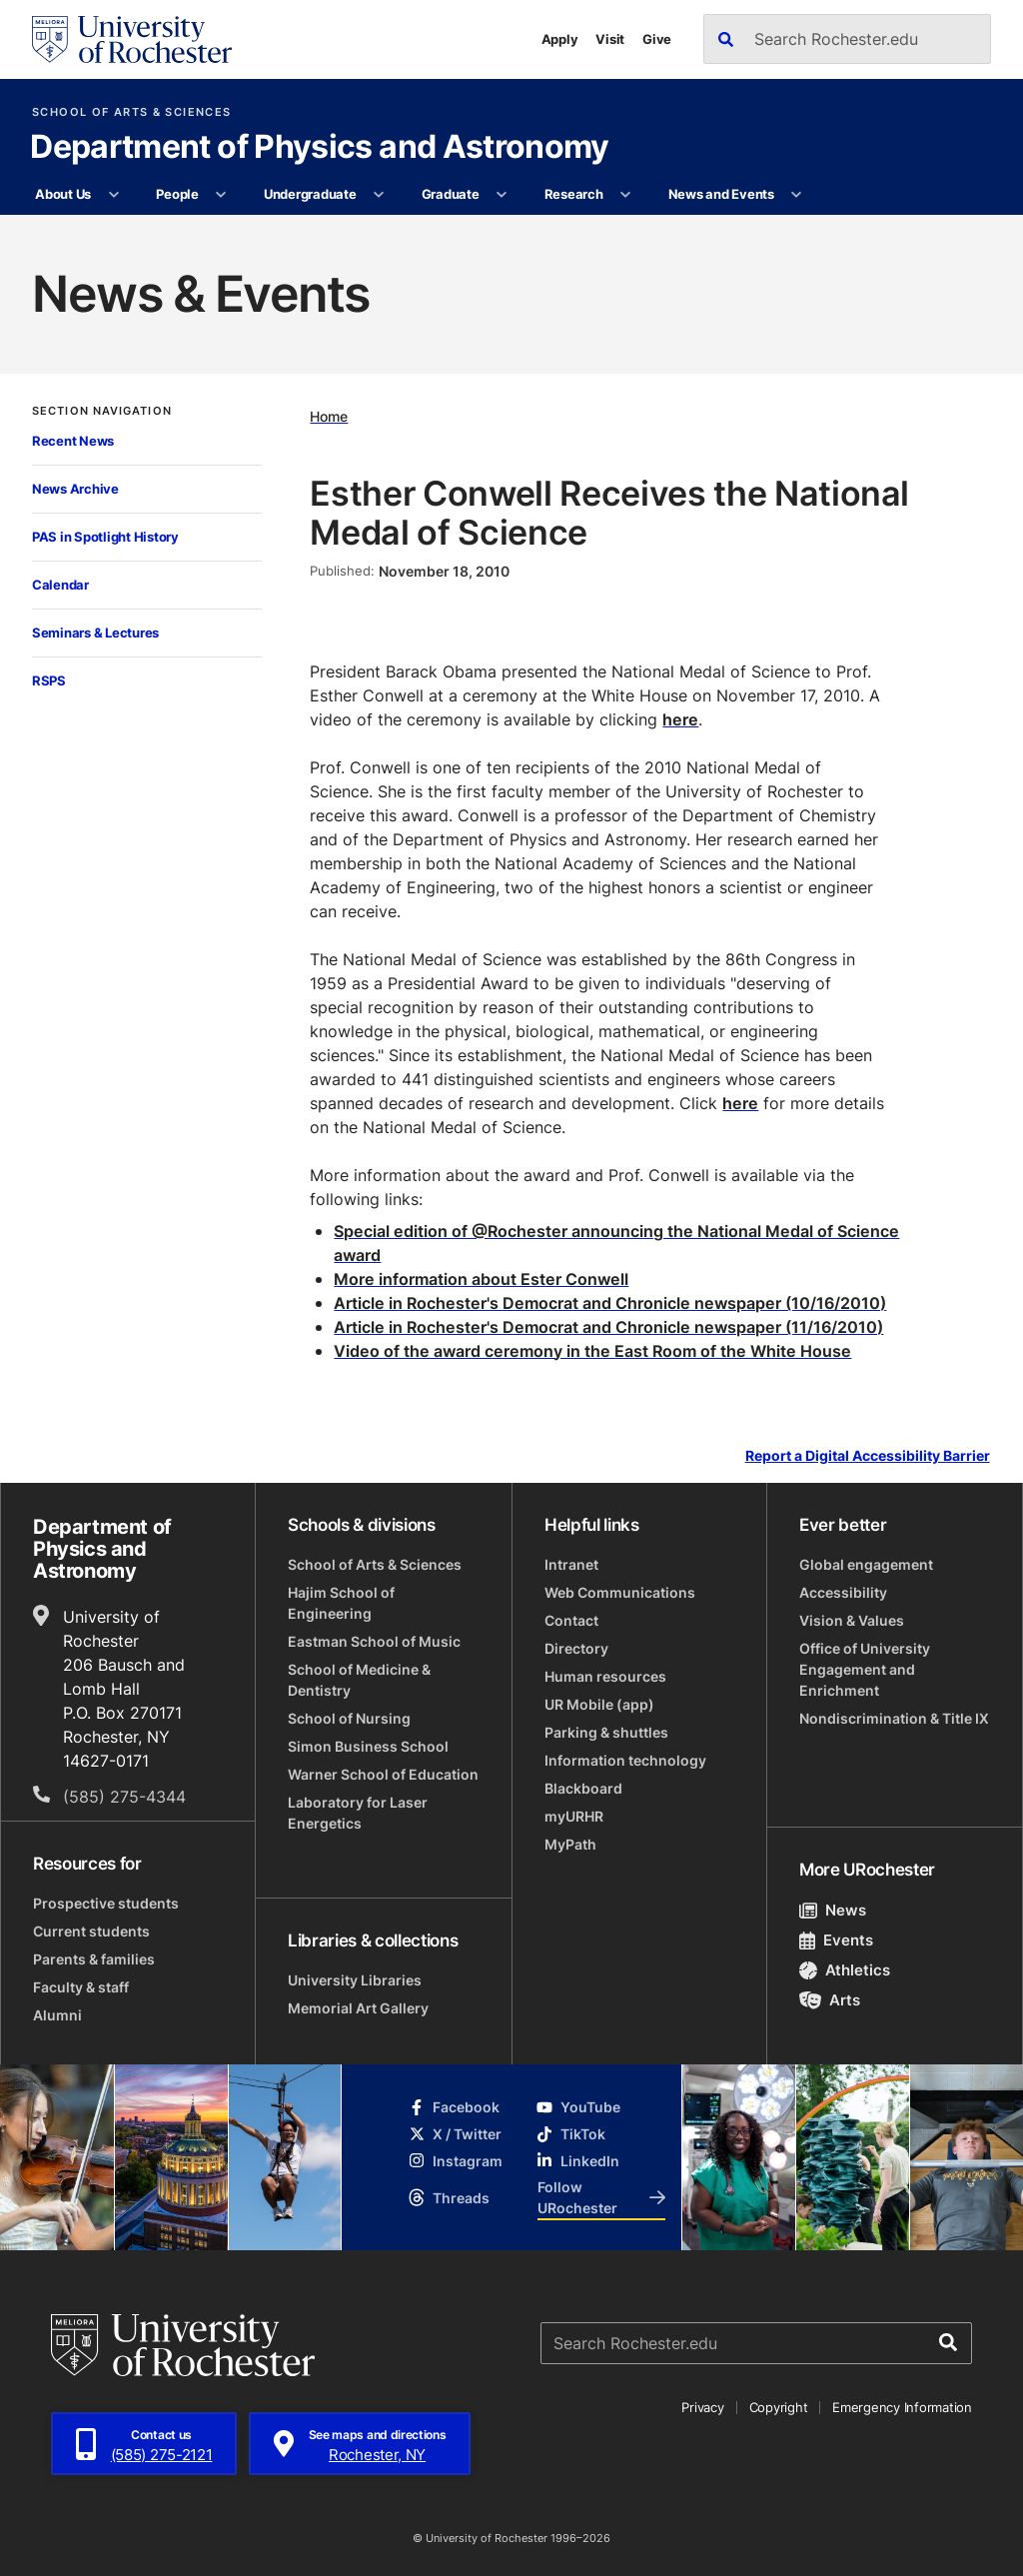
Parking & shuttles (606, 1732)
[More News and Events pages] (796, 195)
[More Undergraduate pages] (379, 195)
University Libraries (355, 1979)
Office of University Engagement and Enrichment (864, 1669)
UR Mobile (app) (599, 1704)
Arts (829, 1999)
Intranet (571, 1564)
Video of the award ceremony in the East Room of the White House (592, 1351)
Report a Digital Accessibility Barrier (867, 1455)
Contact (571, 1620)
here (680, 719)
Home (329, 416)
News (832, 1910)
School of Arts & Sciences (131, 112)
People (177, 194)
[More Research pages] (625, 195)
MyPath (570, 1844)
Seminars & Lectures (95, 633)
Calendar (60, 585)
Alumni (57, 2014)
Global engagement (866, 1564)
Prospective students (106, 1903)
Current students (91, 1931)
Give (656, 39)
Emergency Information (902, 2407)
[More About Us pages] (113, 195)
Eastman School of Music (374, 1641)
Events (836, 1940)
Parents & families (94, 1958)
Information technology (625, 1760)
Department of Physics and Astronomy (319, 148)
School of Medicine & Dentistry (359, 1680)
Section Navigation (102, 411)
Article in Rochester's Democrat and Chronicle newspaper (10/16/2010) (610, 1303)
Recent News (73, 441)
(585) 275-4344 (124, 1797)
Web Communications (619, 1592)
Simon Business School (368, 1746)
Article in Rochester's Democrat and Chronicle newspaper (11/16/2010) (608, 1327)
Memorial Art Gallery (358, 2007)
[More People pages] (221, 195)
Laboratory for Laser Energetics (358, 1813)
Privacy (702, 2407)
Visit (609, 39)
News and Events (721, 194)
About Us (63, 194)
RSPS (49, 680)
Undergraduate (310, 194)
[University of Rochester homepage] (132, 39)
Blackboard (583, 1788)
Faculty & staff (81, 1986)
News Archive (75, 489)
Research (573, 194)
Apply (559, 39)
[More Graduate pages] (502, 195)
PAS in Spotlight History (105, 537)
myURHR (573, 1816)
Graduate (451, 194)
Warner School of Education (383, 1774)
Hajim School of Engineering (341, 1603)
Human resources (605, 1676)
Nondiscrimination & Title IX (894, 1718)
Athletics (844, 1969)
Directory (576, 1648)
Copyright (778, 2407)
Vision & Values (851, 1620)
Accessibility (843, 1592)
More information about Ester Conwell (481, 1279)
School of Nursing (349, 1718)
